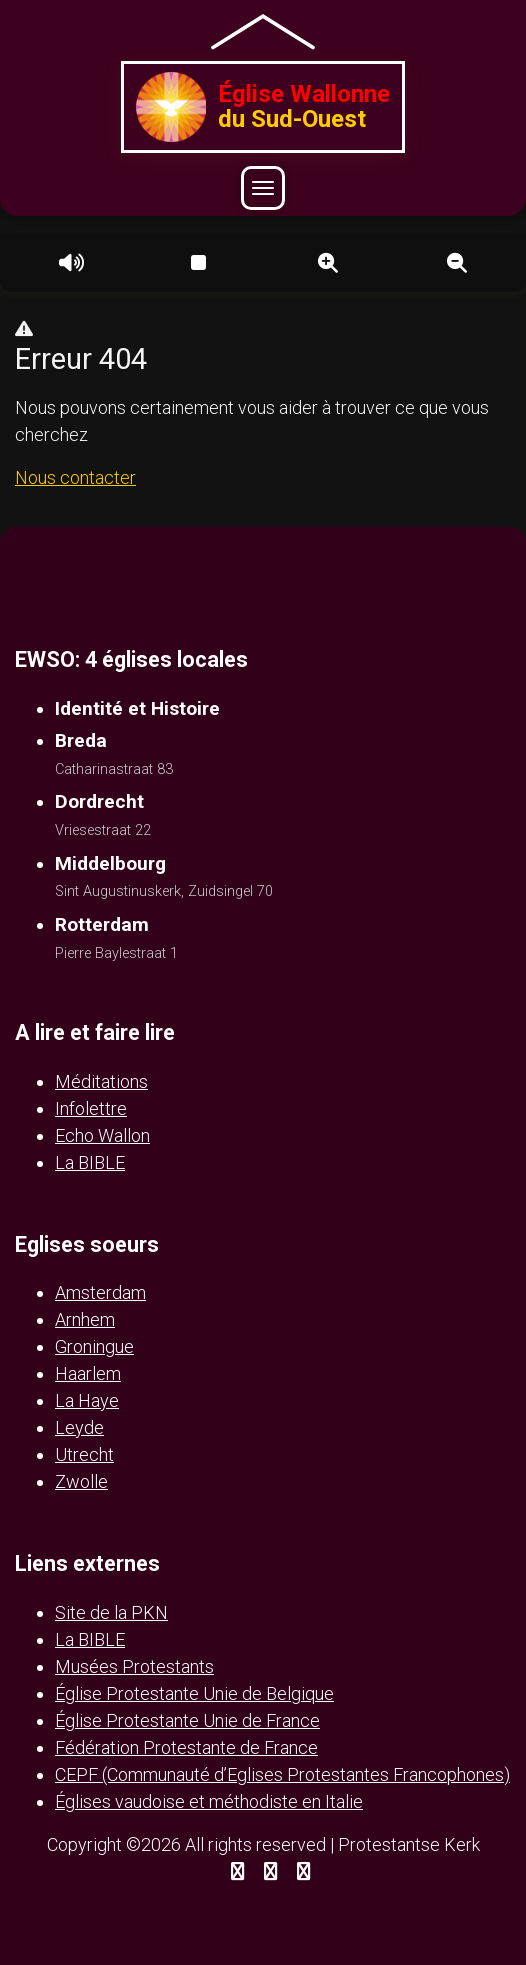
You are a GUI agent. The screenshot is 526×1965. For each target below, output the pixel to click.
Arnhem (85, 1319)
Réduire (457, 263)
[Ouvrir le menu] (263, 188)
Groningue (94, 1346)
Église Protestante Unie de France (187, 1720)
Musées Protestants (134, 1666)
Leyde (79, 1427)
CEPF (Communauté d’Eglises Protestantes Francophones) (282, 1774)
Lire (69, 263)
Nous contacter (75, 477)
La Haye (87, 1400)
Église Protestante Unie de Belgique (194, 1693)
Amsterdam (100, 1292)
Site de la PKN (111, 1612)
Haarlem (88, 1373)
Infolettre (91, 1108)
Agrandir (328, 263)
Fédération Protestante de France (186, 1747)
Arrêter (198, 263)
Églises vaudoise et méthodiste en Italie (209, 1801)
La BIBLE (90, 1162)
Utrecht (84, 1454)
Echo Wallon (102, 1135)
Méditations (101, 1081)
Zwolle (81, 1481)
